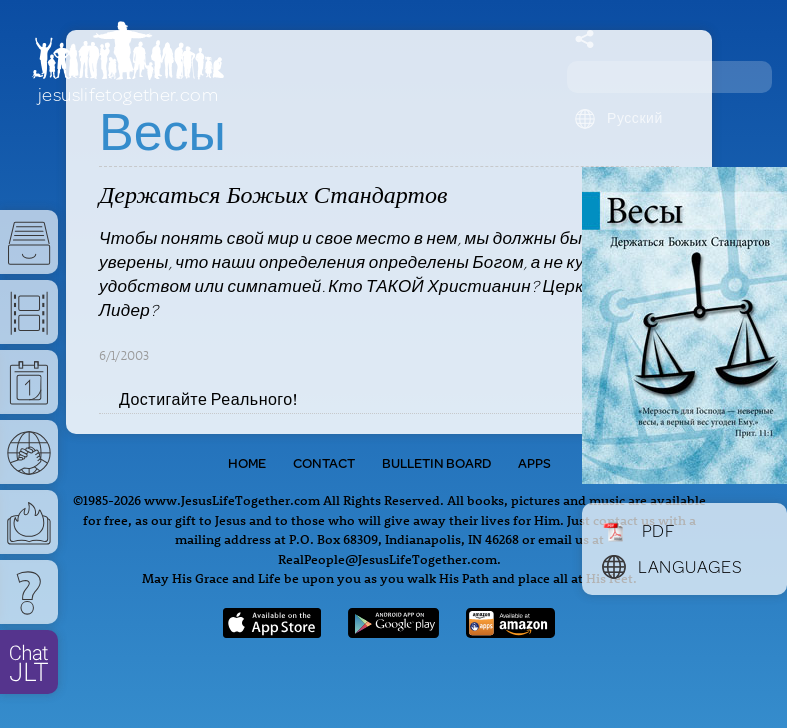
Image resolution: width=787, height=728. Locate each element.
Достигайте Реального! (208, 398)
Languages (672, 566)
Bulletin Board (436, 463)
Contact (324, 463)
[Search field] (669, 77)
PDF (638, 530)
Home (247, 463)
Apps (534, 463)
